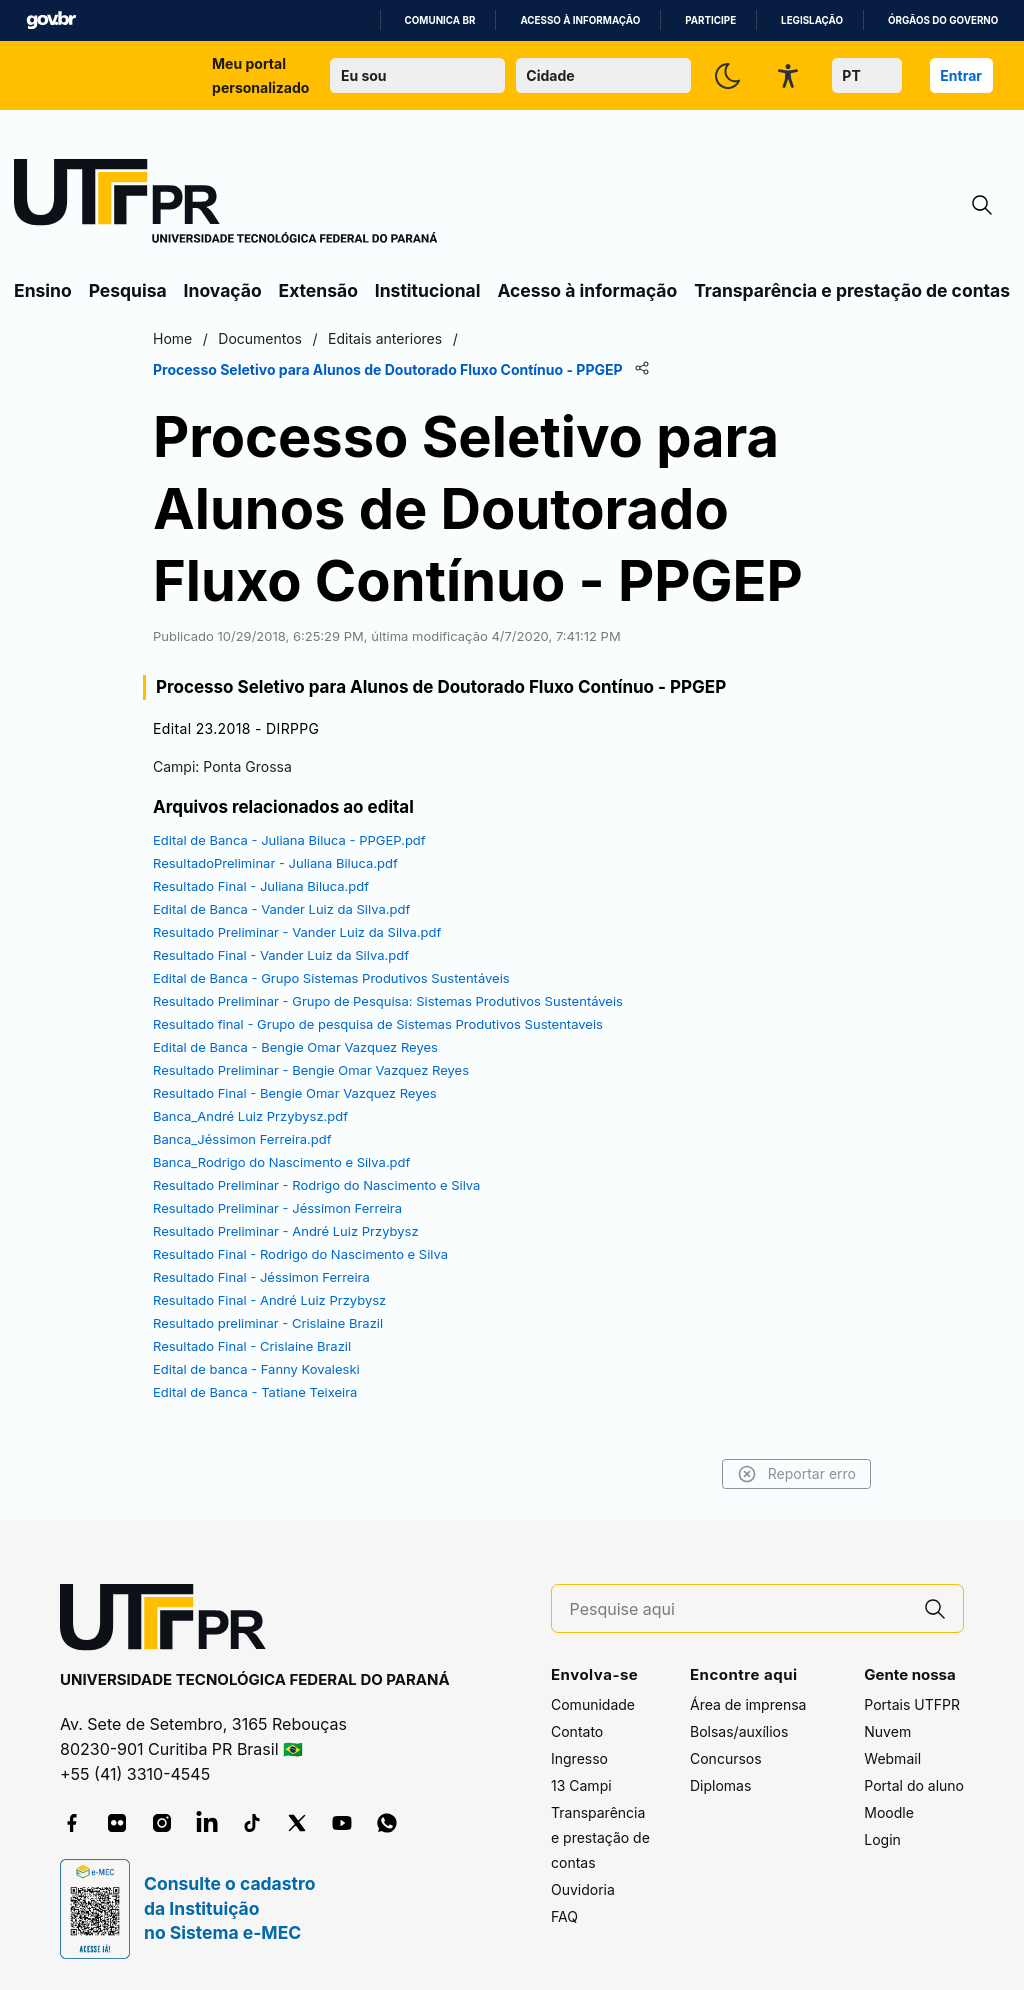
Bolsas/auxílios (739, 1731)
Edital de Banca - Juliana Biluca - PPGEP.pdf (289, 840)
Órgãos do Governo (943, 20)
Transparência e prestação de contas (852, 290)
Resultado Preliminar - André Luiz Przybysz (286, 1231)
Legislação (812, 20)
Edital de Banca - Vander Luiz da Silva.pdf (281, 909)
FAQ (564, 1916)
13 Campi (581, 1785)
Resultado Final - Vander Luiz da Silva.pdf (281, 955)
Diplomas (720, 1785)
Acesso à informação (580, 20)
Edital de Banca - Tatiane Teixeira (255, 1392)
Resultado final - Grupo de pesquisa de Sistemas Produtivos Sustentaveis (378, 1024)
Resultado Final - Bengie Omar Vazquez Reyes (295, 1093)
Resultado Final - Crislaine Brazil (252, 1346)
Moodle (889, 1812)
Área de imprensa (748, 1704)
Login (882, 1839)
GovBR (51, 20)
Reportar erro (796, 1474)
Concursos (726, 1758)
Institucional (428, 290)
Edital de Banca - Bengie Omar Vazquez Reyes (295, 1047)
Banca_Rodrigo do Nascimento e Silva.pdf (281, 1162)
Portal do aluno (914, 1785)
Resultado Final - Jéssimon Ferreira (261, 1277)
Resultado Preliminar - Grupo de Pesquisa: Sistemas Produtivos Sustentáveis (388, 1001)
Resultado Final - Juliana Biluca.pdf (261, 886)
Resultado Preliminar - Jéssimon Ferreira (277, 1208)
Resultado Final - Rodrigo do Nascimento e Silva (300, 1254)
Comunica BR (440, 20)
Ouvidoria (583, 1889)
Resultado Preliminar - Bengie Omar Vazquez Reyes (311, 1070)
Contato (577, 1731)
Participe (710, 20)
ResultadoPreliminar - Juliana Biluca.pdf (275, 863)
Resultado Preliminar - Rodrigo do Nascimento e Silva (316, 1185)
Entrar (961, 75)
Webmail (892, 1758)
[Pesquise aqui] (739, 1609)
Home (172, 338)
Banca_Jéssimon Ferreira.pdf (242, 1139)
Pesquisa (128, 290)
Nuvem (887, 1731)
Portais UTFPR (912, 1704)
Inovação (223, 290)
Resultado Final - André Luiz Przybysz (269, 1300)
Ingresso (579, 1758)
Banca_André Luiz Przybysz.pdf (250, 1116)
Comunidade (593, 1704)
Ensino (43, 290)
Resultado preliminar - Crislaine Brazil (268, 1323)
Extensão (318, 290)
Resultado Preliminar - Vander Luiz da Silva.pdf (297, 932)
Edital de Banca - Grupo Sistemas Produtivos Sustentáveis (331, 978)
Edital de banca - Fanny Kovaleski (256, 1369)
